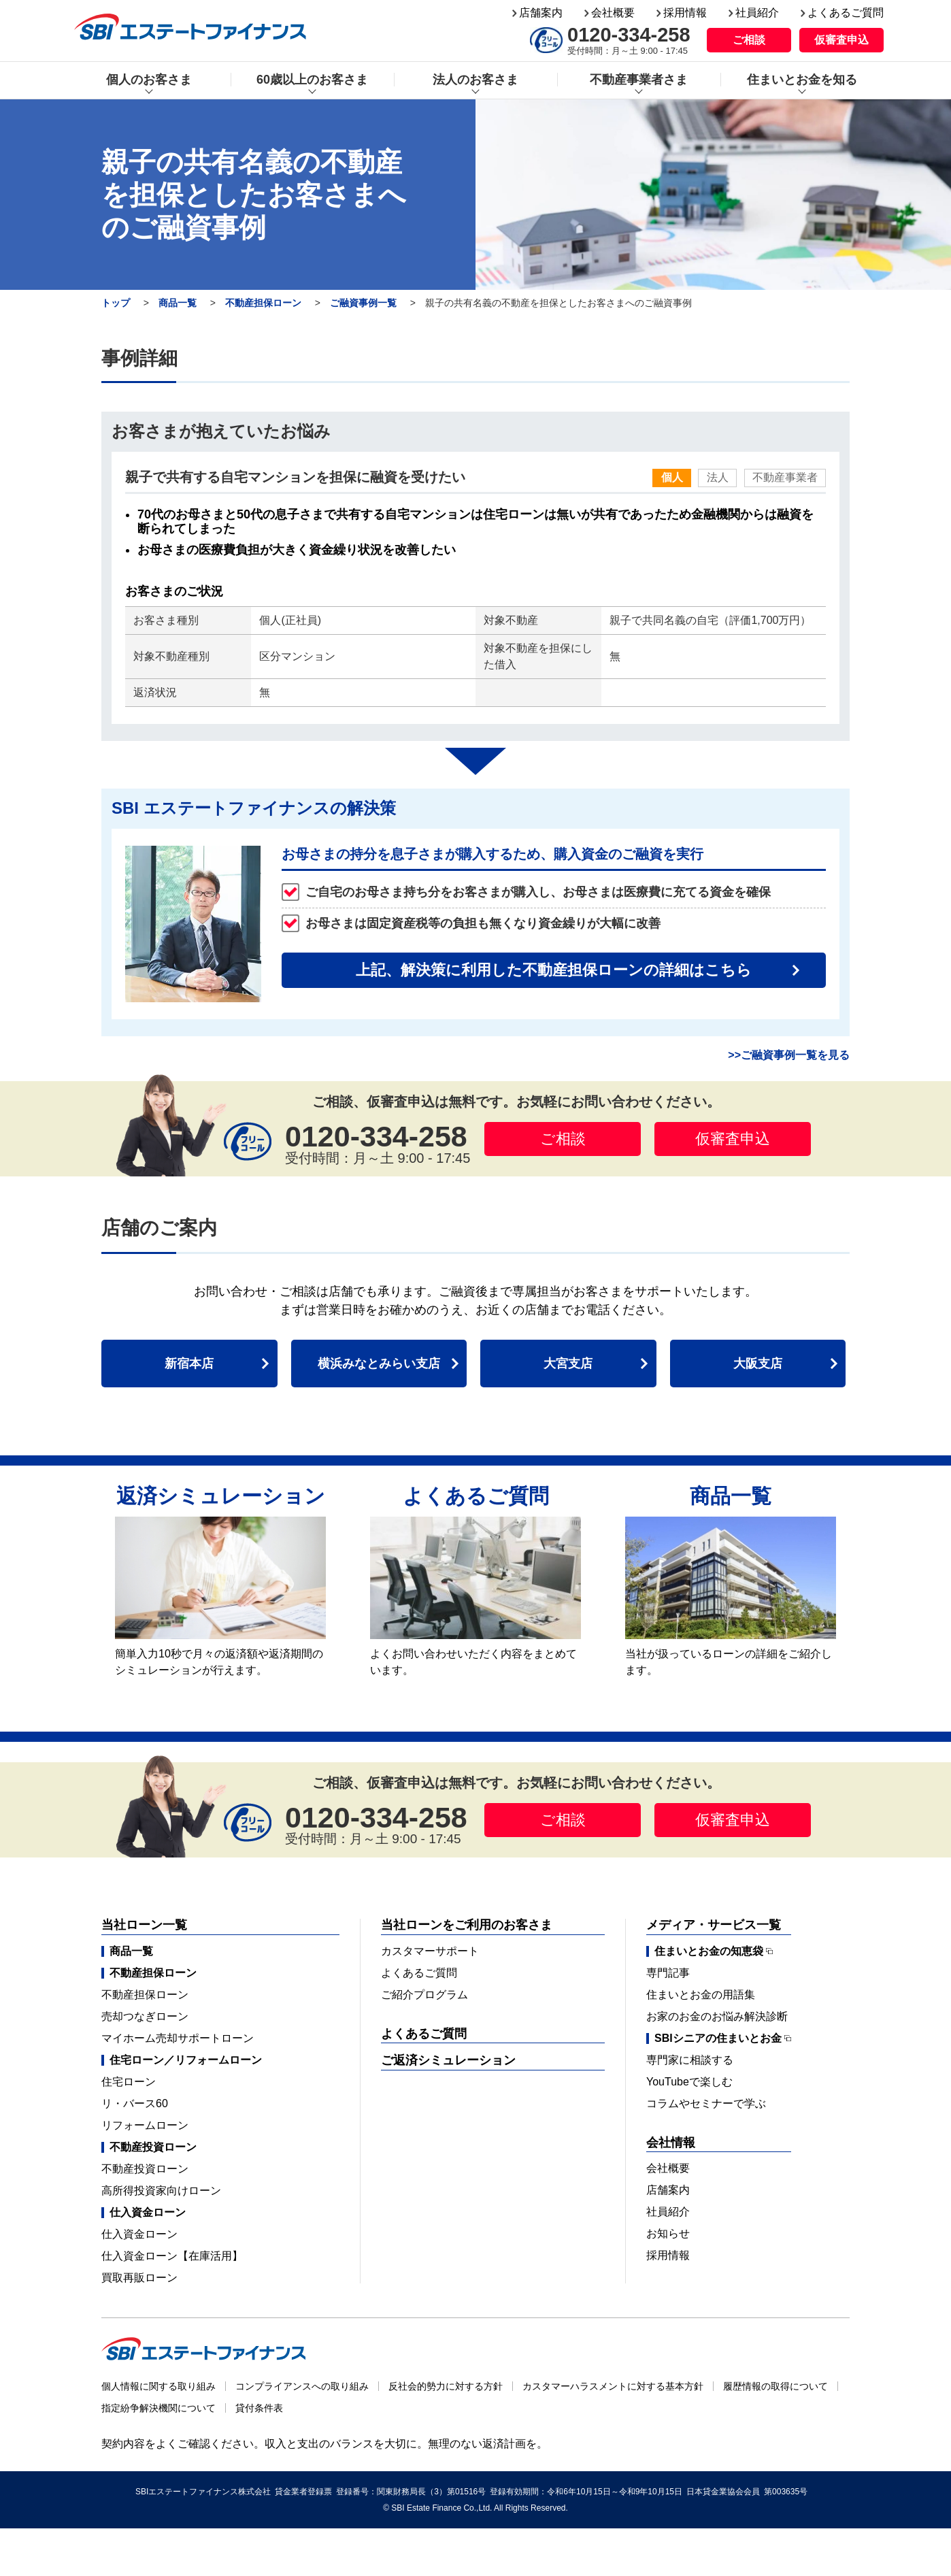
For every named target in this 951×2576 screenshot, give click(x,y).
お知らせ (668, 2233)
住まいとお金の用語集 (700, 1994)
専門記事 (668, 1973)
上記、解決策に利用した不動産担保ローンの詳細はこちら (554, 969)
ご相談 (749, 40)
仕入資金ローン (139, 2234)
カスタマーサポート (430, 1951)
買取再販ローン (139, 2277)
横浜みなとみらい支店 (379, 1363)
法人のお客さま (475, 79)
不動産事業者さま (639, 79)
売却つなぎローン (144, 2016)
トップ (115, 302)
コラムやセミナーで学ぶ (706, 2103)
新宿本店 (189, 1363)
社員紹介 (757, 12)
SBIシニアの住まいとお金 (718, 2038)
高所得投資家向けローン (161, 2190)
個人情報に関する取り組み (158, 2386)
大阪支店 (757, 1363)
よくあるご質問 (845, 12)
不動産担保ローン (263, 302)
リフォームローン (144, 2125)
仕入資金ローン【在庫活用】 (172, 2256)
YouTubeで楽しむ (689, 2081)
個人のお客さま (149, 79)
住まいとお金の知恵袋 (708, 1951)
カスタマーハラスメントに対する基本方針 (612, 2386)
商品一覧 (177, 302)
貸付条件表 (259, 2407)
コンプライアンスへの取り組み (302, 2386)
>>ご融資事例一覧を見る (789, 1055)
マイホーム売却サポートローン (177, 2038)
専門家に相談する (689, 2060)
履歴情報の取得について (775, 2386)
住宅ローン (128, 2081)
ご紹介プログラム (424, 1994)
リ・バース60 (134, 2103)
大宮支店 (568, 1363)
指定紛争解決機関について (158, 2407)
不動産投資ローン (144, 2169)
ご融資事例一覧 (363, 302)
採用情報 (685, 12)
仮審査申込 (841, 40)
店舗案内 (541, 12)
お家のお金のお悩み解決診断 (717, 2016)
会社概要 (613, 12)
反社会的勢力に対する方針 (445, 2386)
